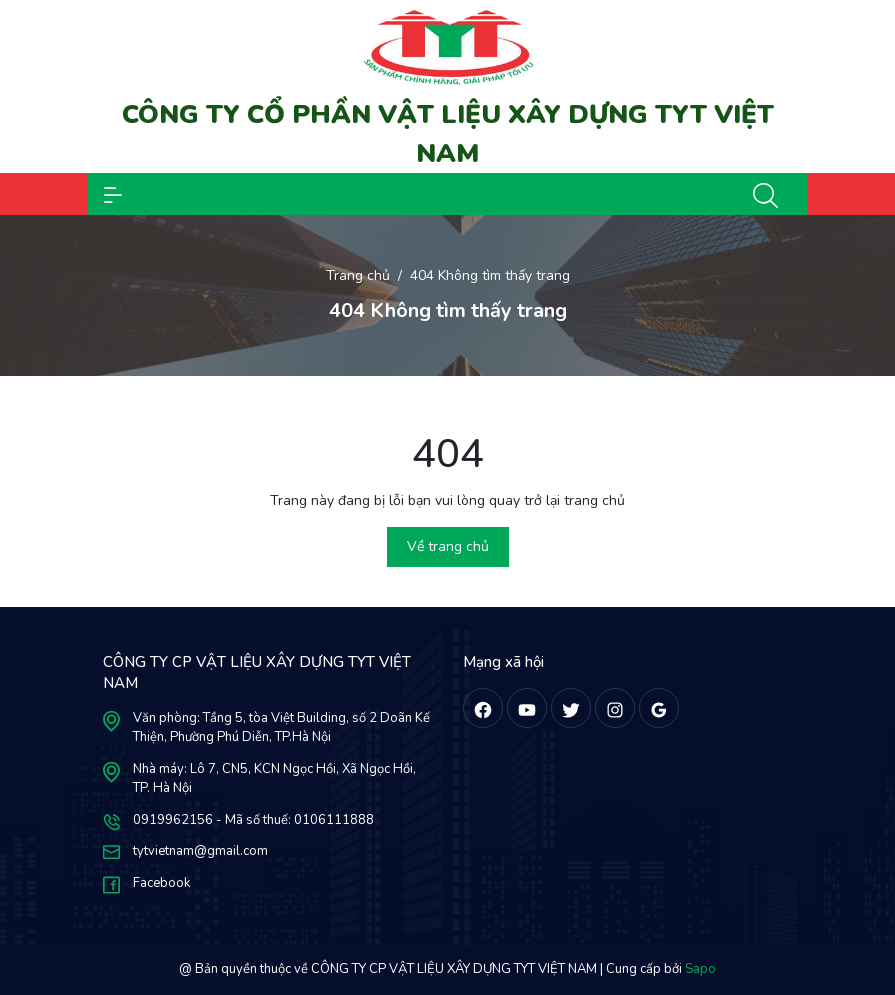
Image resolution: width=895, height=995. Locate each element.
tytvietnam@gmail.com (200, 851)
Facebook (161, 883)
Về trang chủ (448, 546)
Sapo (700, 969)
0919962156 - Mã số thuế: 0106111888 (253, 820)
